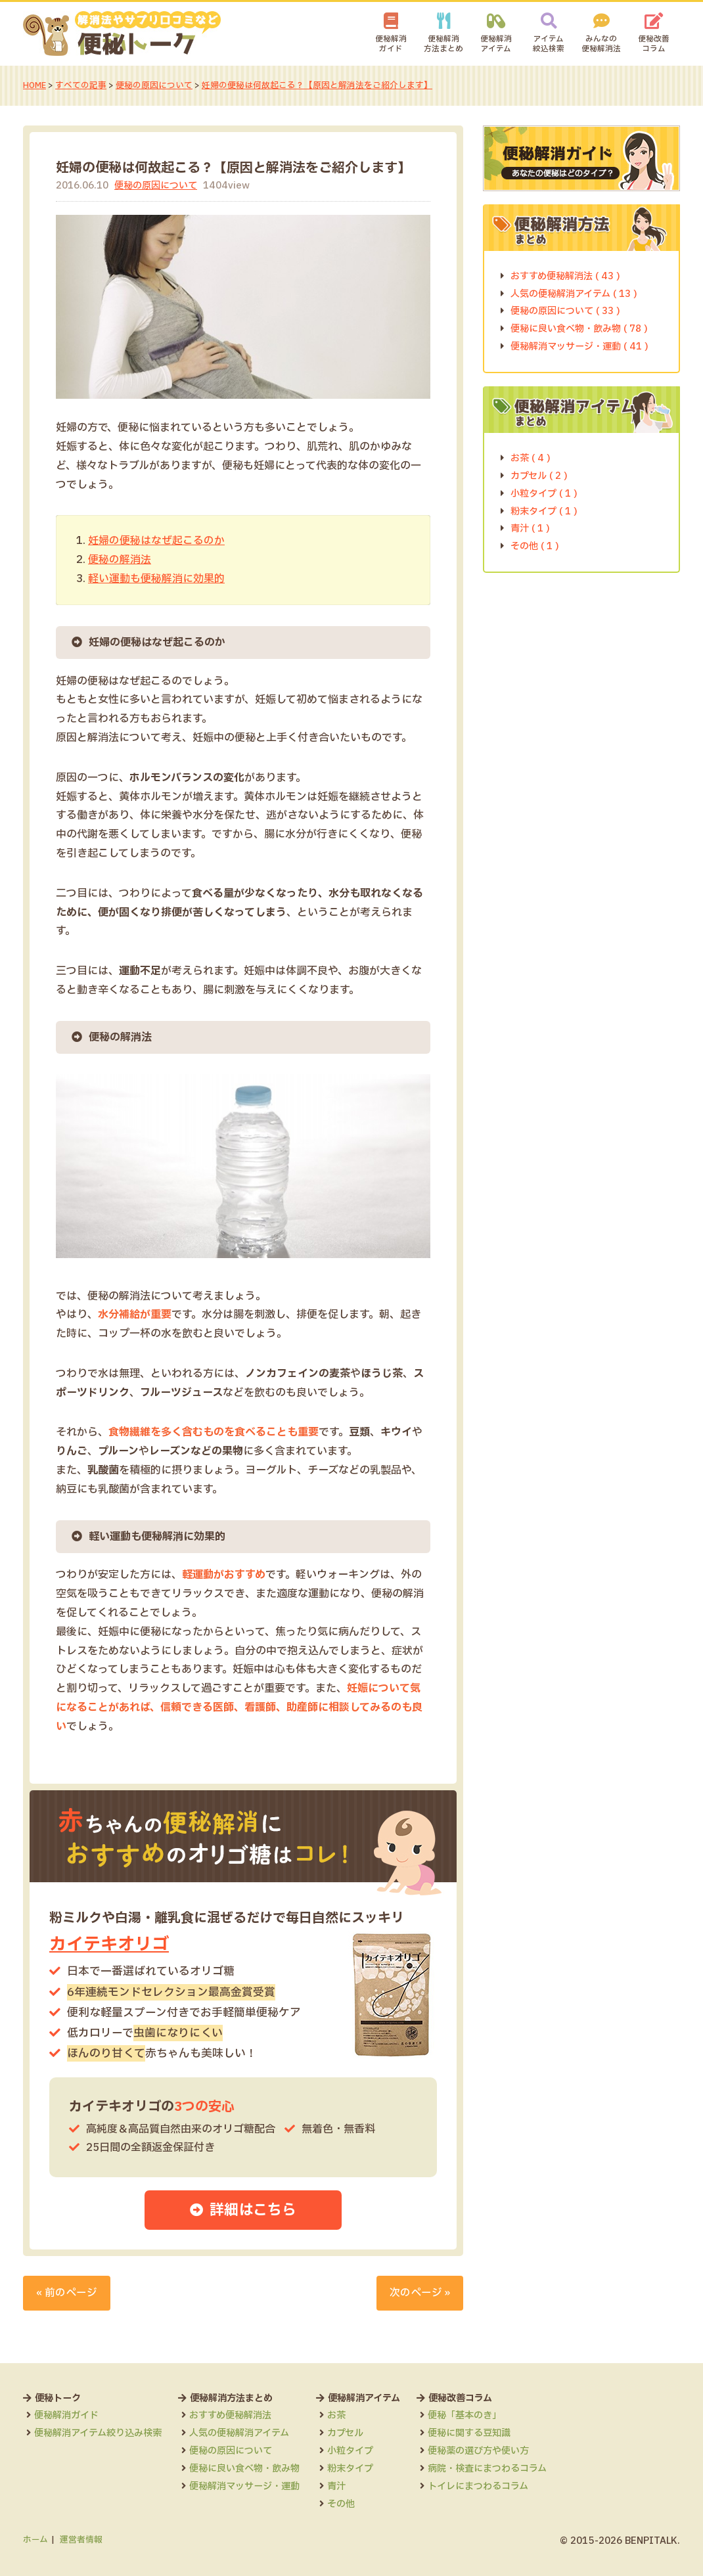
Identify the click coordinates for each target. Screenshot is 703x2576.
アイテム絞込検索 (548, 44)
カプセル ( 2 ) (539, 475)
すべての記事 (81, 85)
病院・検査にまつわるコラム (487, 2468)
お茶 (336, 2415)
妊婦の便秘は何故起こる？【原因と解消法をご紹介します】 (317, 85)
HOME (35, 85)
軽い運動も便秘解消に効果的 (156, 578)
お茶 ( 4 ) (530, 457)
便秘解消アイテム (496, 44)
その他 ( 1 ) (534, 546)
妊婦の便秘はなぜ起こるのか (156, 541)
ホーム (35, 2539)
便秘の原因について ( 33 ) (565, 311)
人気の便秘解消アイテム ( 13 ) (573, 293)
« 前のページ (66, 2293)
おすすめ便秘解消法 (230, 2415)
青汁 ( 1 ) (530, 528)
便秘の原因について (154, 85)
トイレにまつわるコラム (478, 2486)
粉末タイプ (350, 2468)
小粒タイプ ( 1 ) (544, 493)
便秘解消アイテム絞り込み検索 (98, 2433)
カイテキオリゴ (111, 1943)
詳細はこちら (253, 2211)
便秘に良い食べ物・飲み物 (244, 2468)
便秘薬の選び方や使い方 (478, 2451)
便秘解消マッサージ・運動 (244, 2486)
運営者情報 (81, 2539)
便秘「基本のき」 (464, 2415)
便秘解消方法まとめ (443, 44)
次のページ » (419, 2293)
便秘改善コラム (653, 44)
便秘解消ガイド (391, 44)
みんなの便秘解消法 (601, 44)
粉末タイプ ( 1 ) (544, 511)
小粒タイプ (350, 2451)
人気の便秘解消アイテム (239, 2433)
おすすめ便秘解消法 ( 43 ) (565, 275)
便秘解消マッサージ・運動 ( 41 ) (579, 346)
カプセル (345, 2433)
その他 (341, 2504)
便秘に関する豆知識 (469, 2433)
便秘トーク (58, 2398)
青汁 (336, 2486)
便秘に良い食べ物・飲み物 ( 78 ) (579, 329)
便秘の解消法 (119, 560)
